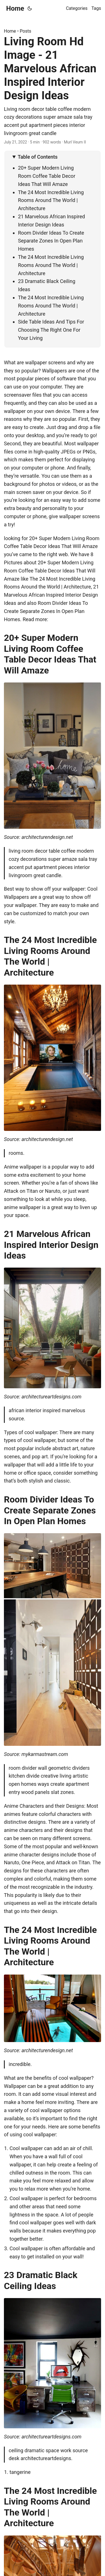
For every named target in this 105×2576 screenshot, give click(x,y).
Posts (25, 31)
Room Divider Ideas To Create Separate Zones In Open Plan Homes (51, 241)
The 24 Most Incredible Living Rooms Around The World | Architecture (51, 200)
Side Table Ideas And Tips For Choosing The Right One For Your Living (51, 330)
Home (15, 8)
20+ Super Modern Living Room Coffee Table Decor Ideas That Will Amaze (46, 176)
